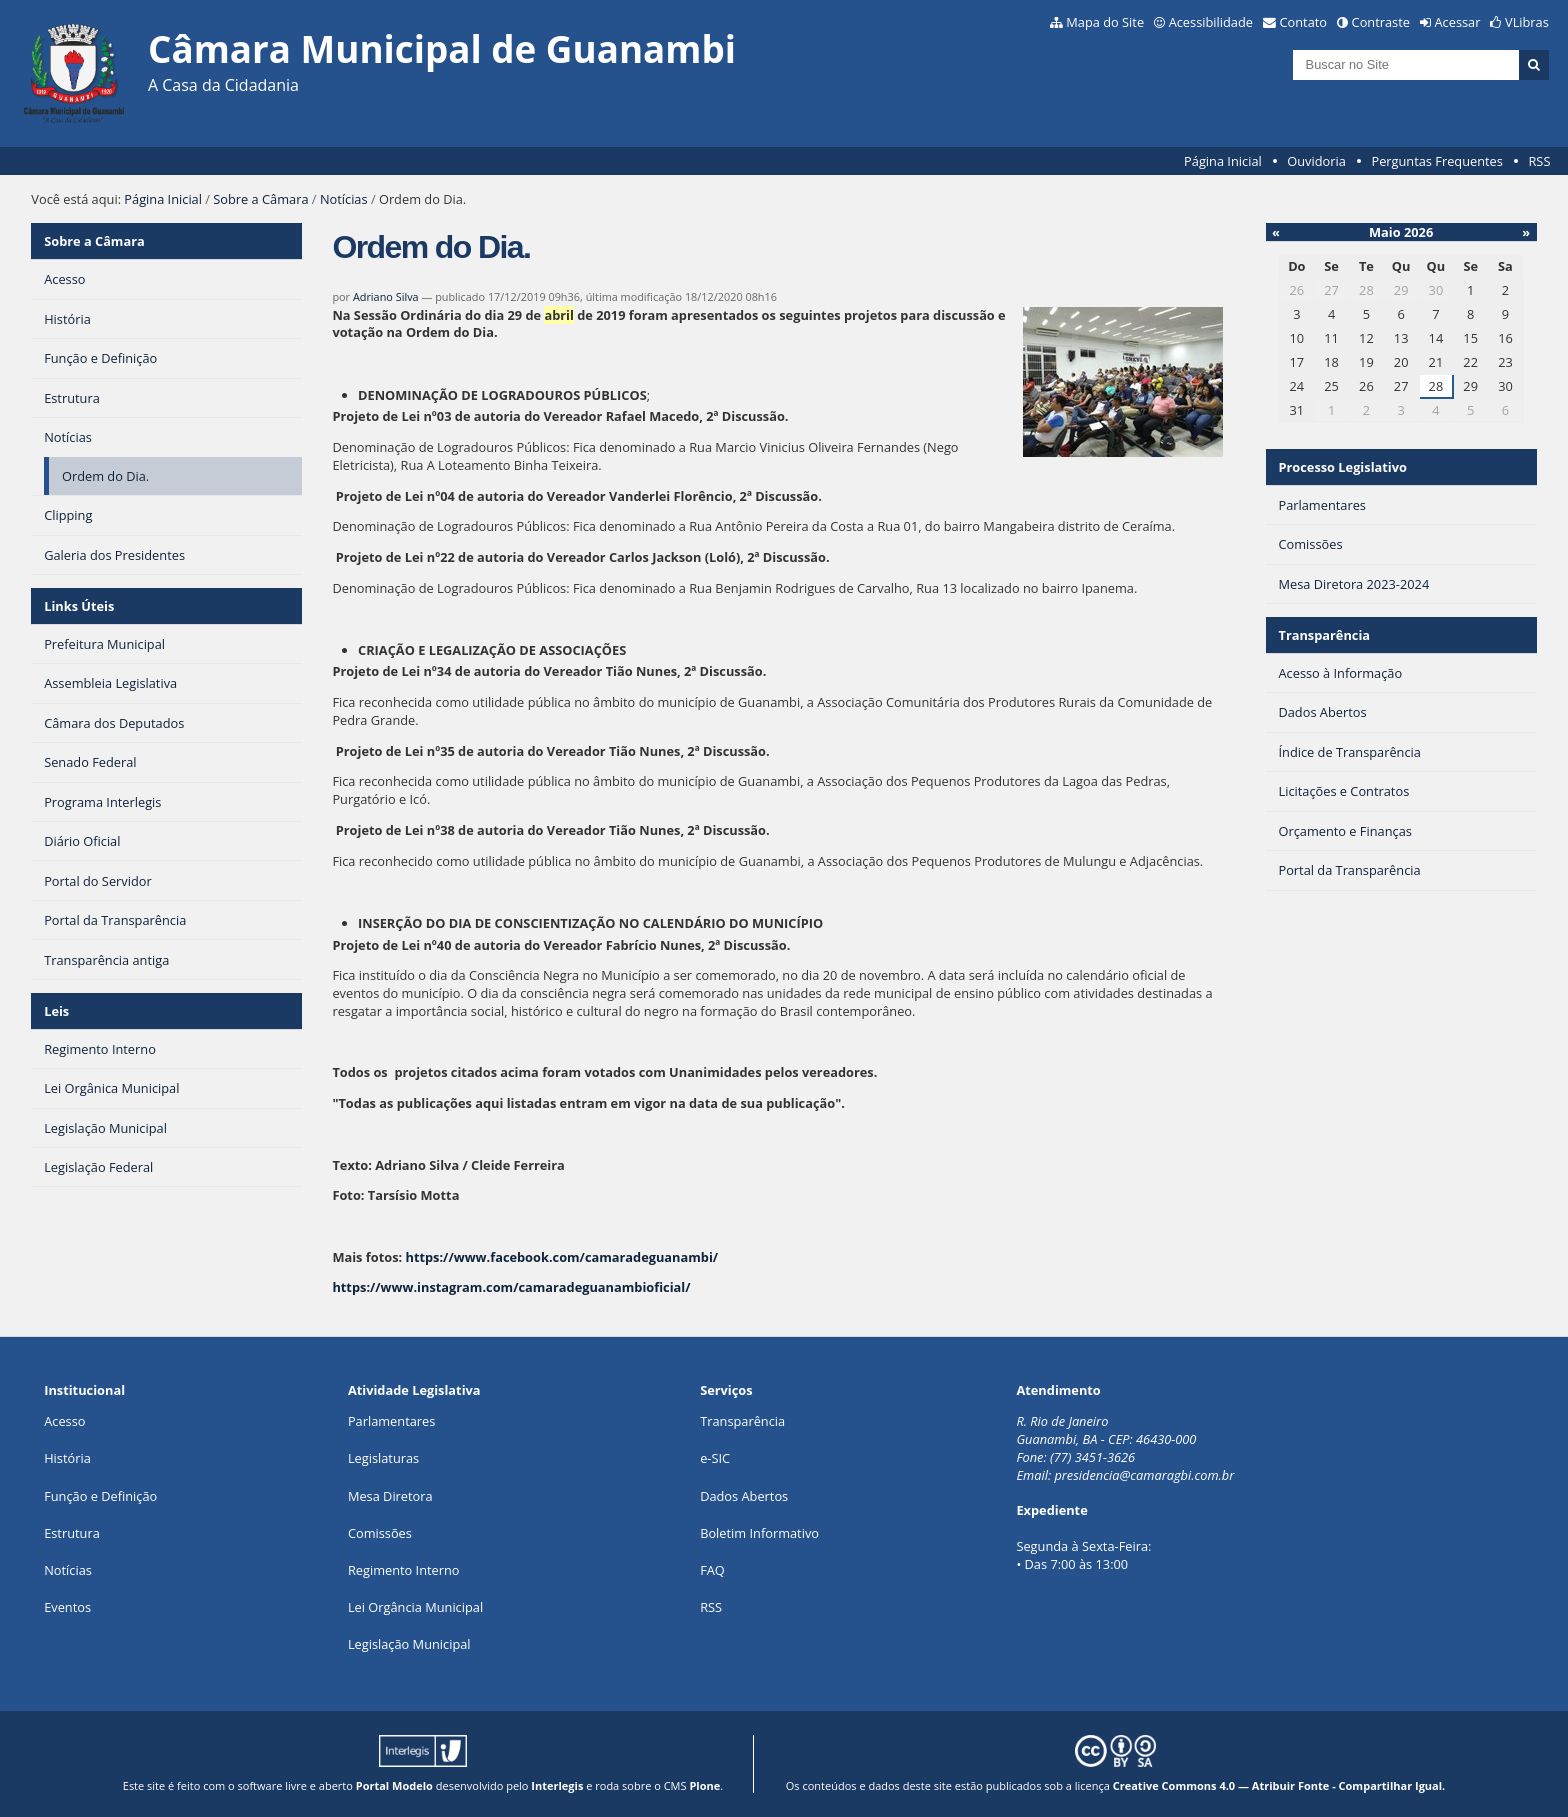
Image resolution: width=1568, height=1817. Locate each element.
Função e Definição (100, 1496)
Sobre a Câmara (260, 199)
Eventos (67, 1607)
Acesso (64, 1421)
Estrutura (72, 1533)
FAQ (712, 1570)
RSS (1539, 161)
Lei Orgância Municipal (415, 1607)
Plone (704, 1785)
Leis (56, 1011)
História (67, 1458)
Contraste (1381, 22)
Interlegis (557, 1785)
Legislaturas (383, 1458)
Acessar (1458, 22)
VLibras (1527, 22)
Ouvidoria (1316, 161)
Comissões (380, 1533)
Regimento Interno (404, 1570)
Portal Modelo (394, 1785)
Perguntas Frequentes (1436, 161)
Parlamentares (391, 1421)
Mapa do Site (1105, 22)
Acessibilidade (1211, 22)
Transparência (1324, 635)
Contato (1304, 22)
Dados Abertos (744, 1496)
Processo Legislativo (1342, 467)
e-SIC (715, 1458)
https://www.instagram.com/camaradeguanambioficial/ (511, 1287)
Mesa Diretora (390, 1496)
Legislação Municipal (409, 1644)
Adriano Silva (386, 296)
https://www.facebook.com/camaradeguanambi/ (561, 1257)
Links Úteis (79, 606)
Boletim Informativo (759, 1533)
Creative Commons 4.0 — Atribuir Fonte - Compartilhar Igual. (1279, 1785)
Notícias (344, 199)
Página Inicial (1223, 161)
